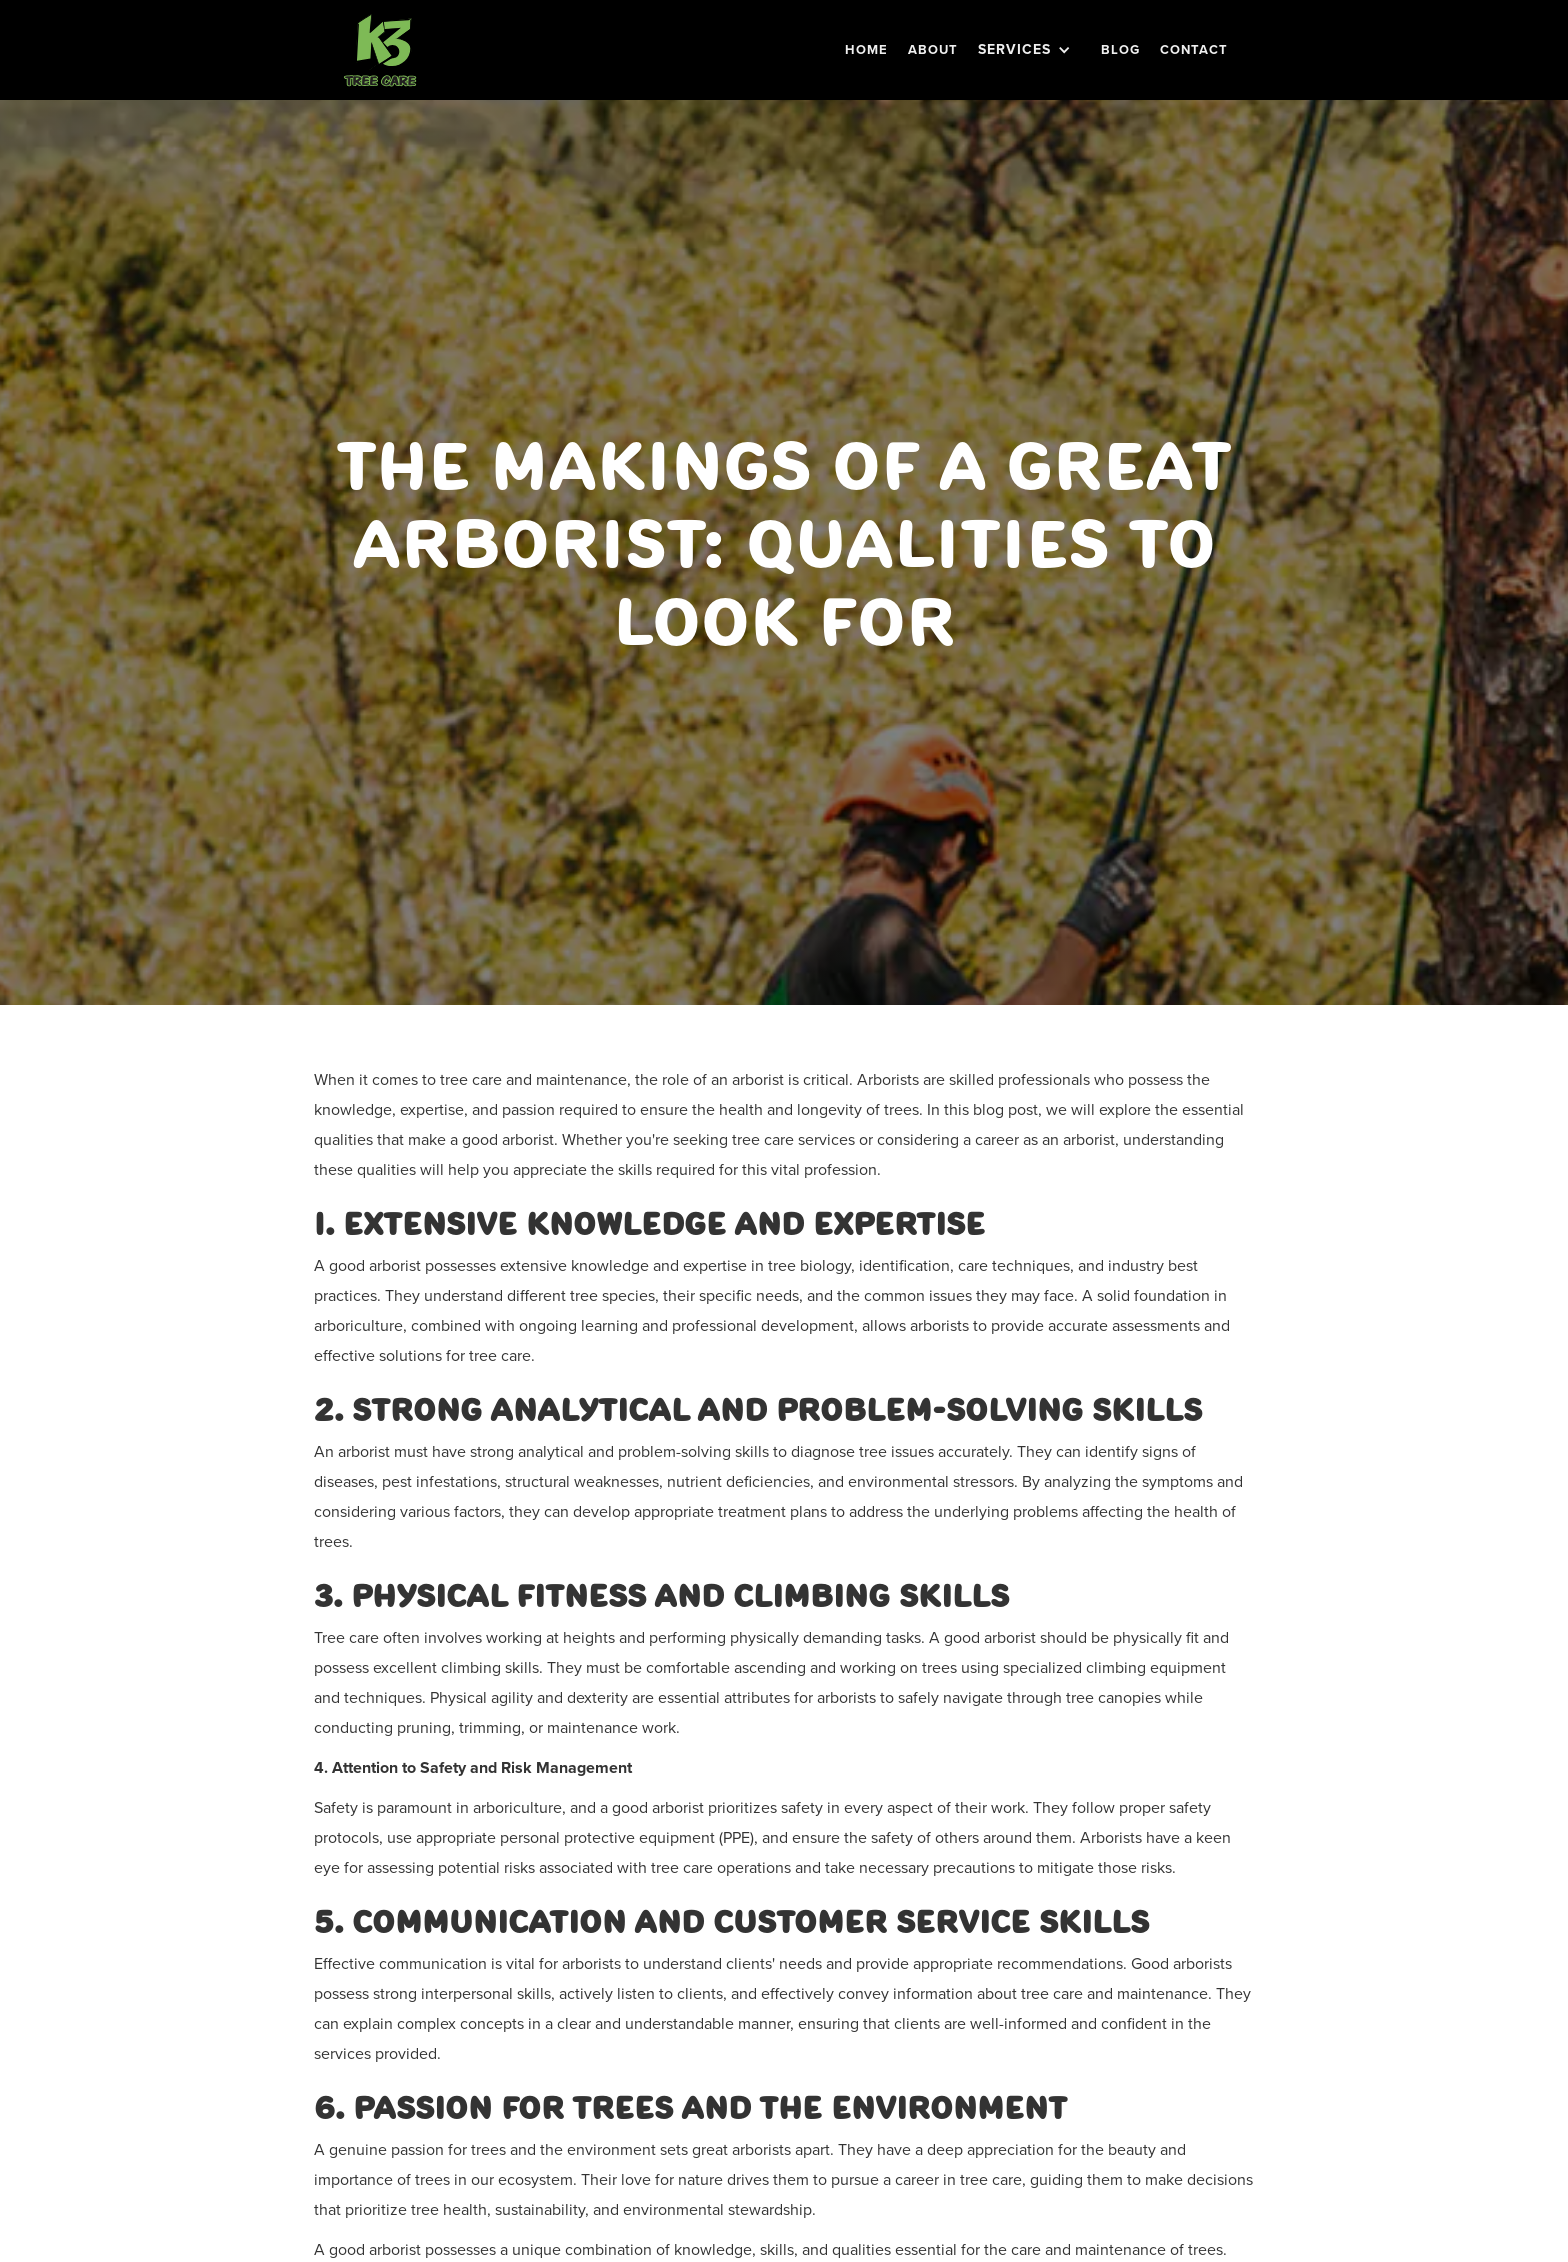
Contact (1194, 49)
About (933, 49)
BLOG (1120, 49)
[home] (380, 50)
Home (866, 49)
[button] (1029, 50)
